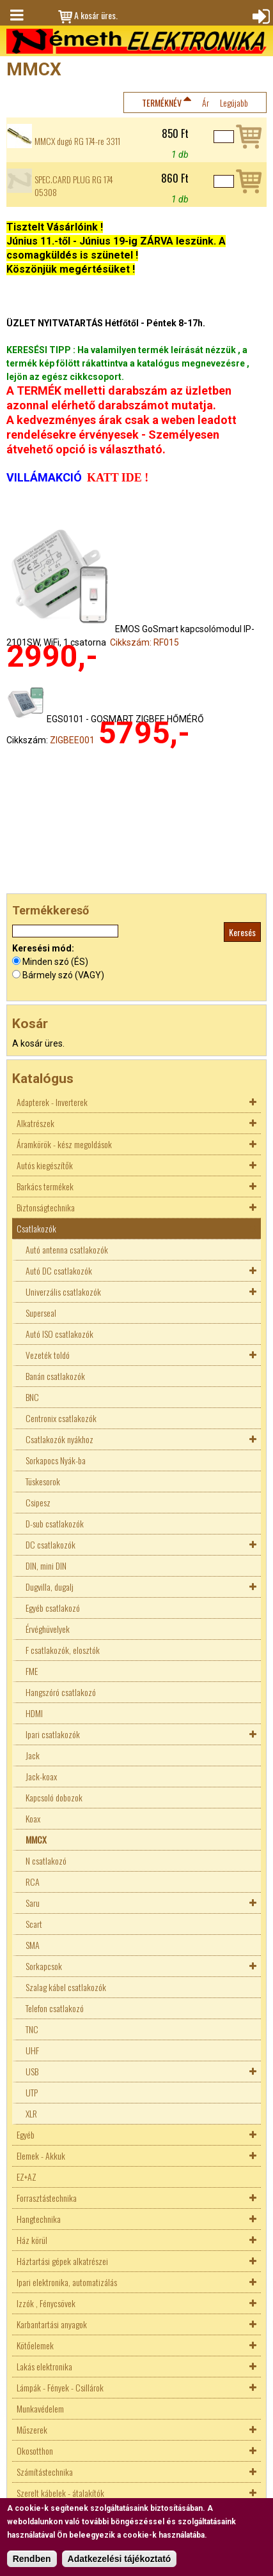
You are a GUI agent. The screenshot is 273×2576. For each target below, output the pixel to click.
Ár (205, 102)
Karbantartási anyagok (52, 2324)
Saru (33, 1902)
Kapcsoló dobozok (54, 1797)
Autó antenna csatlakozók (67, 1249)
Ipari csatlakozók (53, 1734)
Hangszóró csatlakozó (61, 1692)
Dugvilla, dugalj (50, 1586)
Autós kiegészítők (45, 1165)
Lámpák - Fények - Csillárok (60, 2387)
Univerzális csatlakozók (63, 1291)
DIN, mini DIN (46, 1565)
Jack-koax (41, 1776)
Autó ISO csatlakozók (59, 1333)
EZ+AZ (26, 2176)
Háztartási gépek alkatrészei (62, 2261)
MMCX (36, 1839)
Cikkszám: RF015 (144, 642)
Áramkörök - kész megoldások (64, 1144)
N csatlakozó (46, 1860)
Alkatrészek (35, 1123)
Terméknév (162, 102)
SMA (33, 1944)
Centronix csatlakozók (61, 1418)
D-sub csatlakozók (55, 1523)
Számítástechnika (45, 2471)
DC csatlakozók (50, 1544)
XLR (31, 2113)
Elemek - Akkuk (41, 2155)
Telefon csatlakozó (55, 2008)
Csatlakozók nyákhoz (59, 1439)
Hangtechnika (39, 2218)
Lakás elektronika (44, 2366)
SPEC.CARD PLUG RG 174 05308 (74, 186)
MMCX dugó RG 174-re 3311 (77, 141)
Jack (33, 1755)
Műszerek (32, 2429)
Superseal (41, 1312)
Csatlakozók (36, 1228)
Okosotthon (35, 2450)
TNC (32, 2029)
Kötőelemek (35, 2345)
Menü (16, 15)
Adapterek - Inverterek (52, 1102)
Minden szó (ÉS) (55, 962)
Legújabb (234, 102)
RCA (33, 1881)
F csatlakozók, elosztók (63, 1649)
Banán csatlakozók (55, 1376)
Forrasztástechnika (47, 2197)
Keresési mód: (43, 948)
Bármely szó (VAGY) (63, 975)
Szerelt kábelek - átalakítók (60, 2492)
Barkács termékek (45, 1186)
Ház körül (32, 2239)
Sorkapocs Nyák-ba (56, 1460)
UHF (32, 2050)
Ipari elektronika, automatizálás (67, 2282)
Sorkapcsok (44, 1966)
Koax (33, 1818)
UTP (32, 2092)
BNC (32, 1397)
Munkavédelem (40, 2408)
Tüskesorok (43, 1481)
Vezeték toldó (48, 1354)
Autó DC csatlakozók (59, 1270)
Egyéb (26, 2134)
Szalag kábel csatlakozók (66, 1987)
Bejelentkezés (259, 15)
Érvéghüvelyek (48, 1628)
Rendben (32, 2559)
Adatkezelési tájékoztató (119, 2559)
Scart (34, 1923)
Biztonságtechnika (46, 1207)
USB (32, 2071)
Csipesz (38, 1502)
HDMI (34, 1713)
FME (32, 1671)
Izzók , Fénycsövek (46, 2303)
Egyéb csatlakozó (53, 1607)
